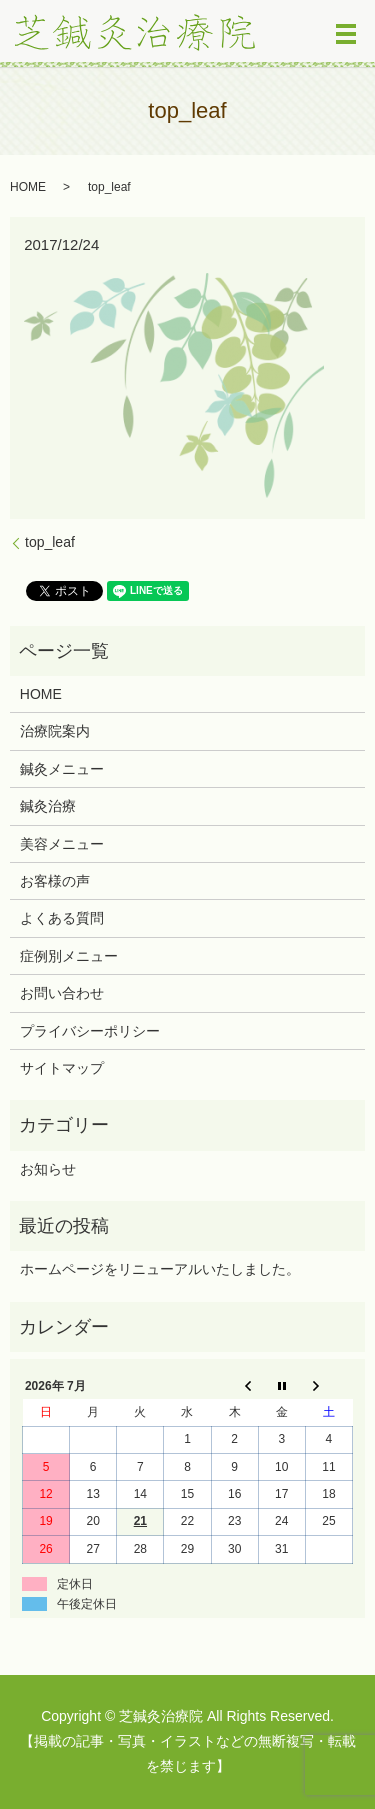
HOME (28, 187)
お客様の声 (55, 881)
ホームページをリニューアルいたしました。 (160, 1269)
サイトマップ (62, 1068)
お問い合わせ (62, 993)
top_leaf (50, 542)
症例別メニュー (69, 956)
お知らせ (48, 1169)
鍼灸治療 (48, 806)
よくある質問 (62, 918)
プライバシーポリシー (90, 1031)
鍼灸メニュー (62, 769)
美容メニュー (62, 844)
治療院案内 (55, 731)
